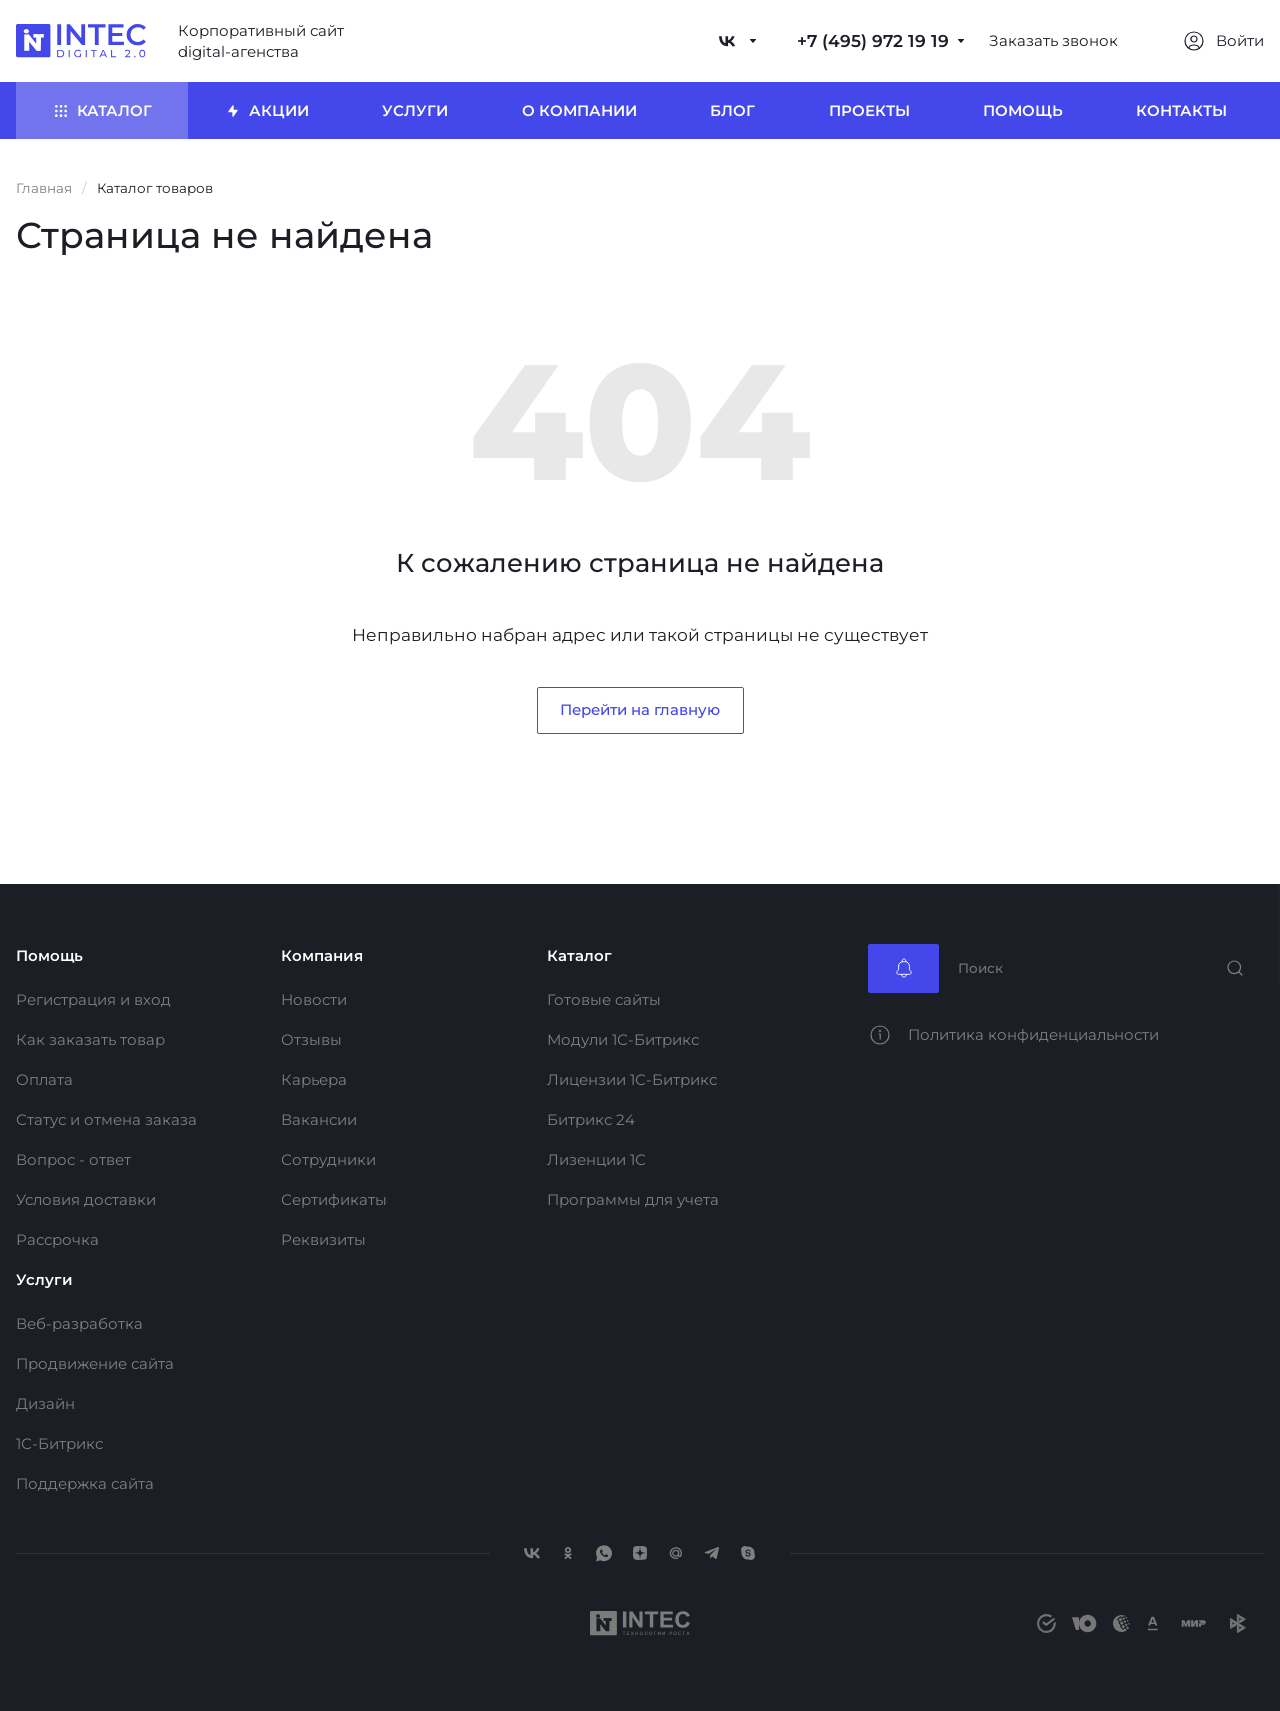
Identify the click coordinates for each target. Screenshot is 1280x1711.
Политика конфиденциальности (1033, 1034)
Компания (322, 955)
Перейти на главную (640, 709)
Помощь (49, 955)
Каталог (579, 955)
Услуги (44, 1279)
